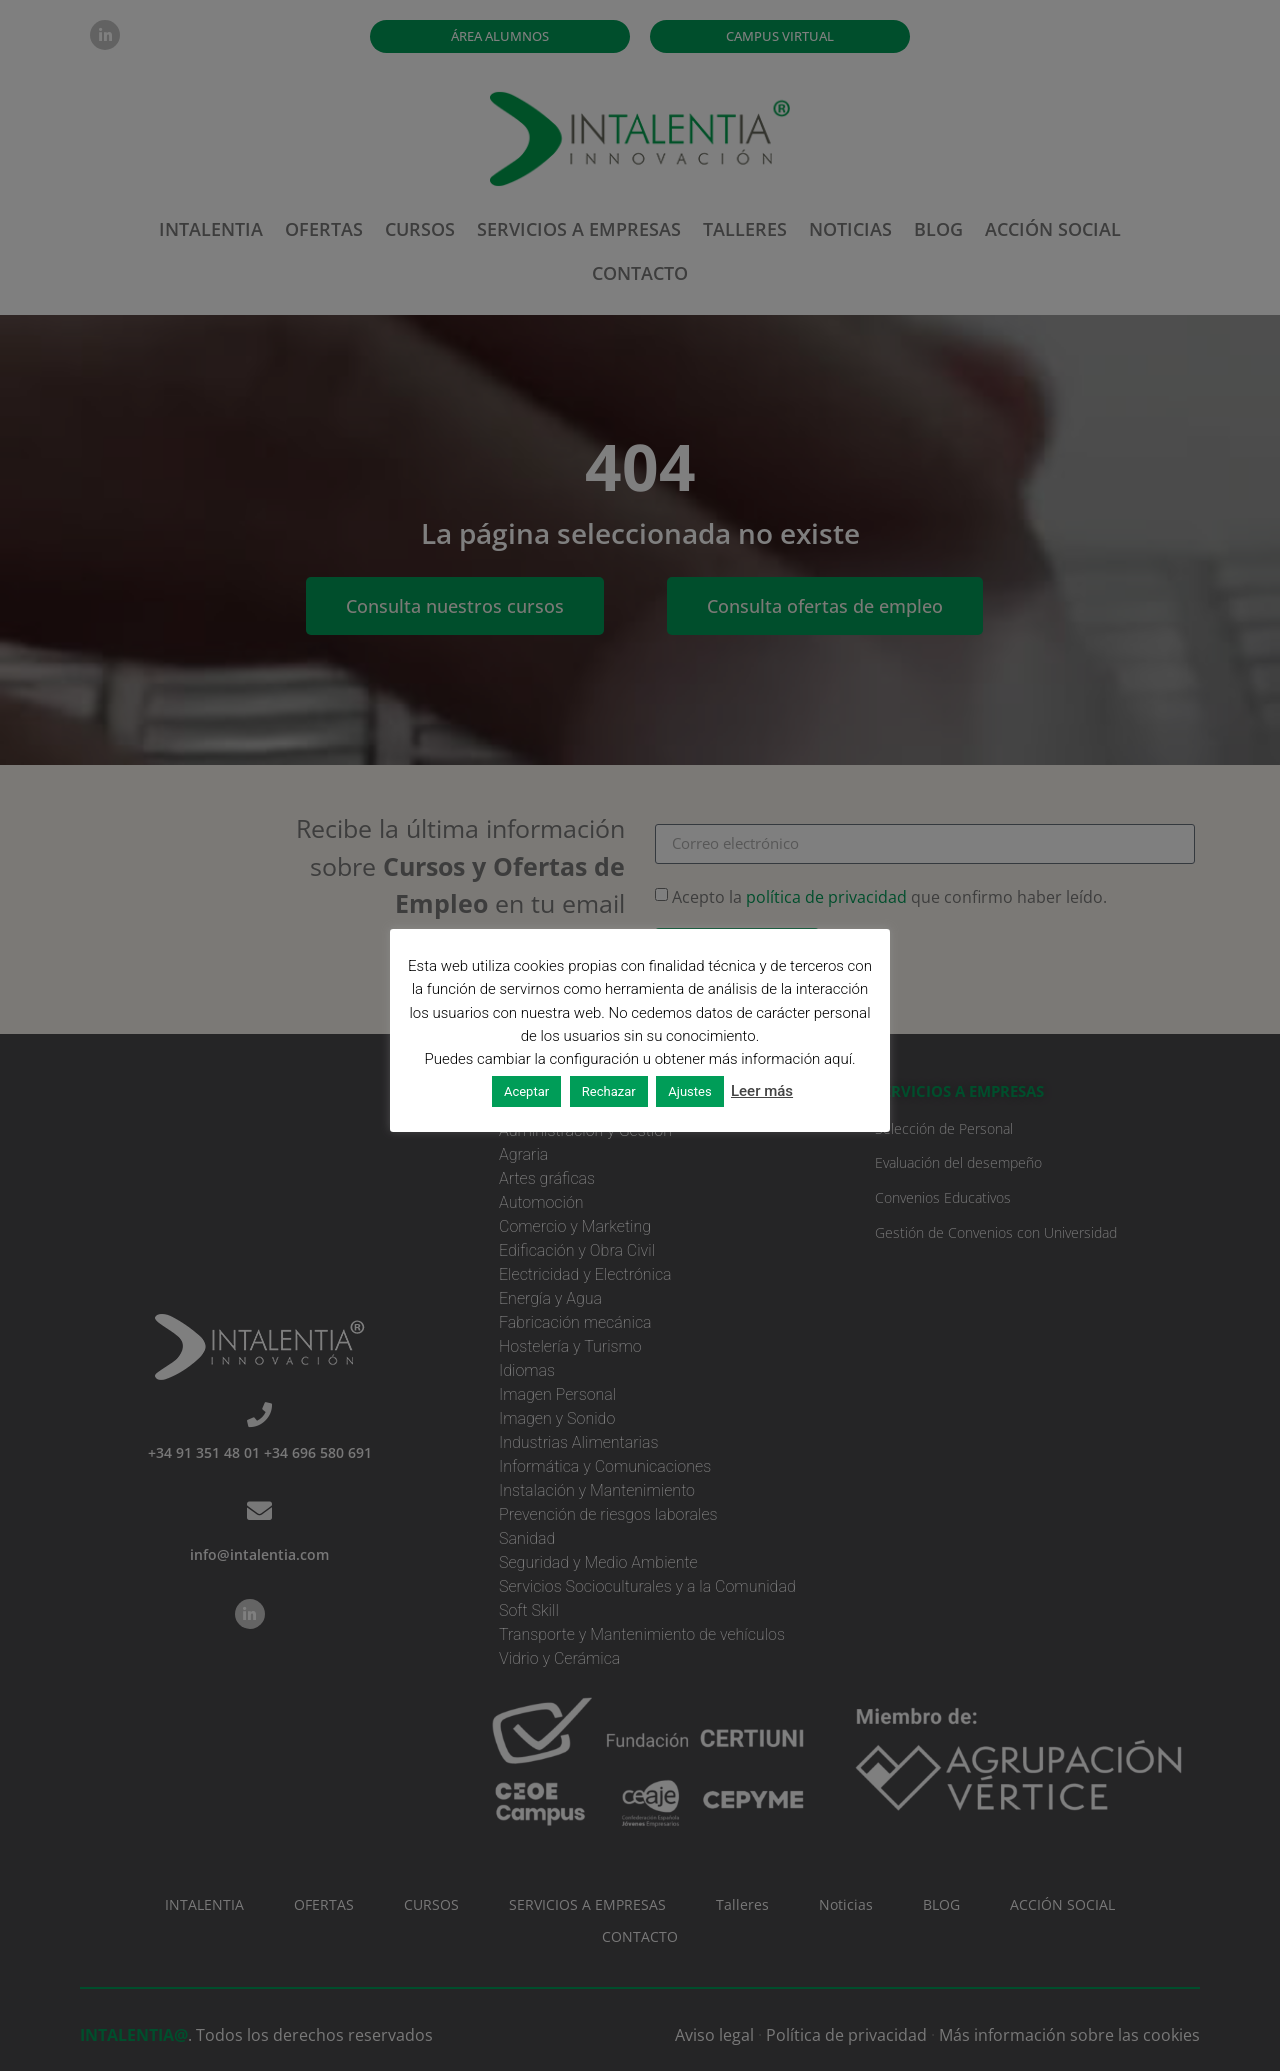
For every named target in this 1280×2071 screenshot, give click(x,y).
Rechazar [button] (609, 1091)
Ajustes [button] (689, 1091)
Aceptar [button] (526, 1091)
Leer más (762, 1091)
